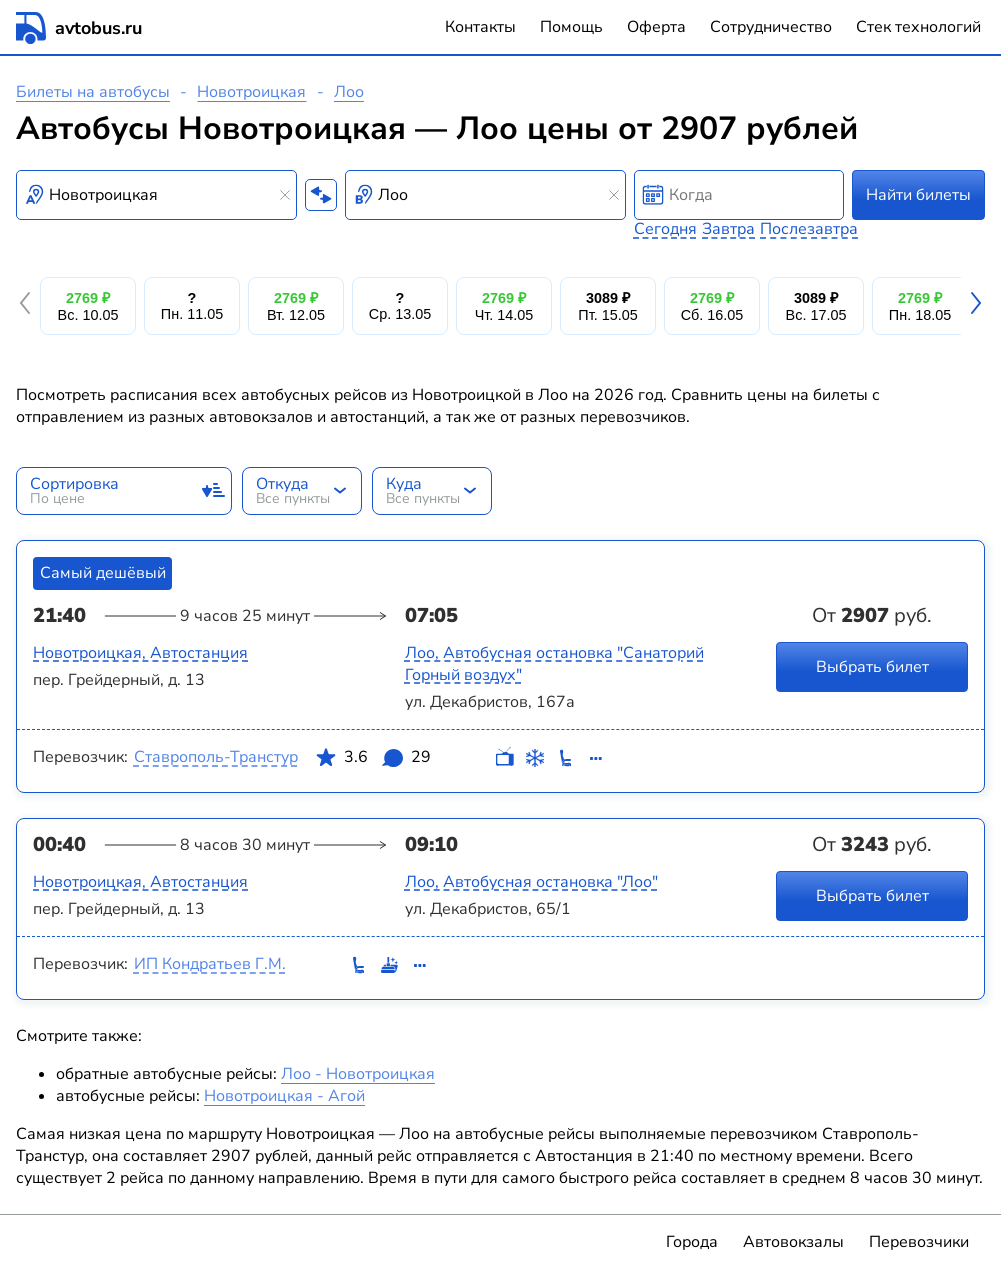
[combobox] (156, 195)
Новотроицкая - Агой (284, 1096)
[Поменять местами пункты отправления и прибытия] (321, 195)
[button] (28, 306)
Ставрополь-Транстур (216, 757)
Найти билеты (918, 195)
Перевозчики (919, 1242)
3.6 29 (373, 761)
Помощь (571, 27)
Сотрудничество (771, 27)
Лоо (349, 92)
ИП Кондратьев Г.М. (210, 964)
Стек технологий (918, 27)
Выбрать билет (872, 666)
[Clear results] (285, 195)
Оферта (656, 27)
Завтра (728, 229)
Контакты (480, 27)
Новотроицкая (251, 92)
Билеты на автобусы (93, 92)
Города (692, 1242)
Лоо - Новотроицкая (358, 1074)
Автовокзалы (793, 1242)
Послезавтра (809, 229)
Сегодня (665, 229)
